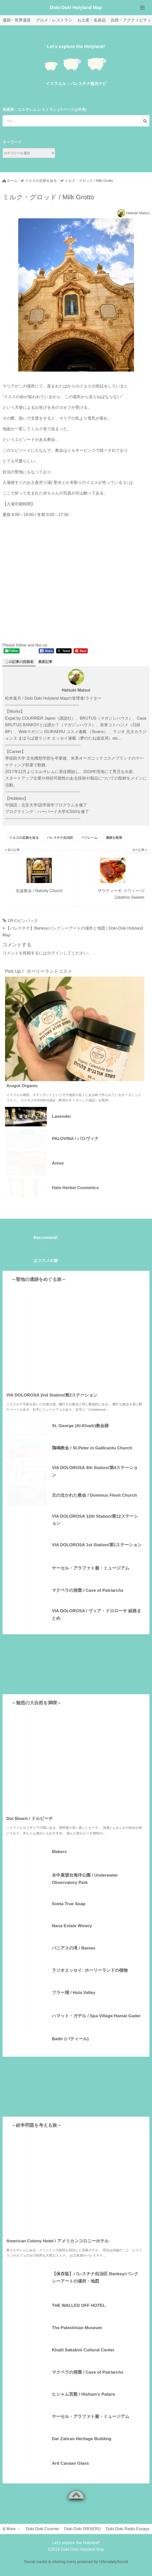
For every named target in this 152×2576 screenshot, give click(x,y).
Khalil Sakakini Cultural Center (83, 2360)
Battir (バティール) (70, 2049)
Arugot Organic (22, 1085)
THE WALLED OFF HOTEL (78, 2316)
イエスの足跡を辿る (24, 838)
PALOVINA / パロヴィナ (75, 1138)
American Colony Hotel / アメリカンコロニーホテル (57, 2251)
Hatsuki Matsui (137, 213)
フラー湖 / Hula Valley (73, 2003)
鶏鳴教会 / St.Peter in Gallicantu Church (92, 1458)
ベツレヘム (89, 838)
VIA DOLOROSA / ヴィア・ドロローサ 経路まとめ (96, 1625)
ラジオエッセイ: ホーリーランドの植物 (89, 1981)
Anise (57, 1163)
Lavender (61, 1116)
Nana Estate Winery (72, 1936)
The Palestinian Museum (77, 2338)
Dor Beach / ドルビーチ (29, 1829)
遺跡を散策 (114, 838)
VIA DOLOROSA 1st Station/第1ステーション (97, 1555)
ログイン (55, 953)
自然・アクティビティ (131, 20)
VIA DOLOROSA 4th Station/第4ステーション (95, 1482)
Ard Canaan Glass (70, 2474)
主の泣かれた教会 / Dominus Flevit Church (94, 1506)
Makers (59, 1862)
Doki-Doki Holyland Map (76, 7)
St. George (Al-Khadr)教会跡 (80, 1436)
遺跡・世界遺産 (17, 20)
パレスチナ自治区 (60, 838)
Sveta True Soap (68, 1914)
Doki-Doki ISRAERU (82, 2540)
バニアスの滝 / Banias (73, 1959)
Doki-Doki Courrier (42, 2540)
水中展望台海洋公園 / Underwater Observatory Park (85, 1890)
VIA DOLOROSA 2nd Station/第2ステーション (51, 1406)
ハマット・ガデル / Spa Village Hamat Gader (96, 2026)
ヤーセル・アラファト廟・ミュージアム (90, 1579)
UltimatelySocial (113, 2572)
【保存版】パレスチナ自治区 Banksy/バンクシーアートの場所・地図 (95, 2288)
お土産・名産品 (91, 20)
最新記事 (45, 662)
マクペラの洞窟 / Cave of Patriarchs (87, 1601)
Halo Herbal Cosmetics (75, 1187)
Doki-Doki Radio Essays (127, 2540)
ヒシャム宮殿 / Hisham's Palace (83, 2405)
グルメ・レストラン (54, 20)
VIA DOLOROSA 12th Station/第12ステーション (95, 1531)
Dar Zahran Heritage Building (81, 2449)
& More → (12, 2540)
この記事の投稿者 (19, 662)
